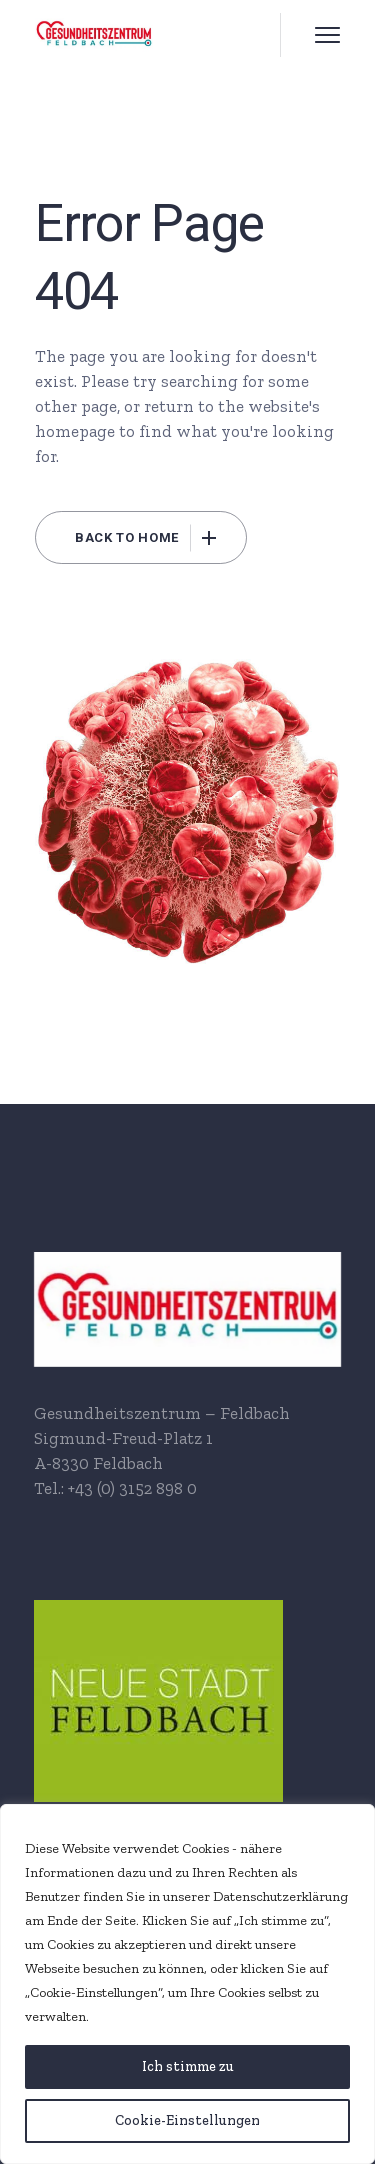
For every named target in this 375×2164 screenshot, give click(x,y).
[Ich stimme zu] (187, 2067)
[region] (187, 1984)
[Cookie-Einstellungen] (187, 2121)
